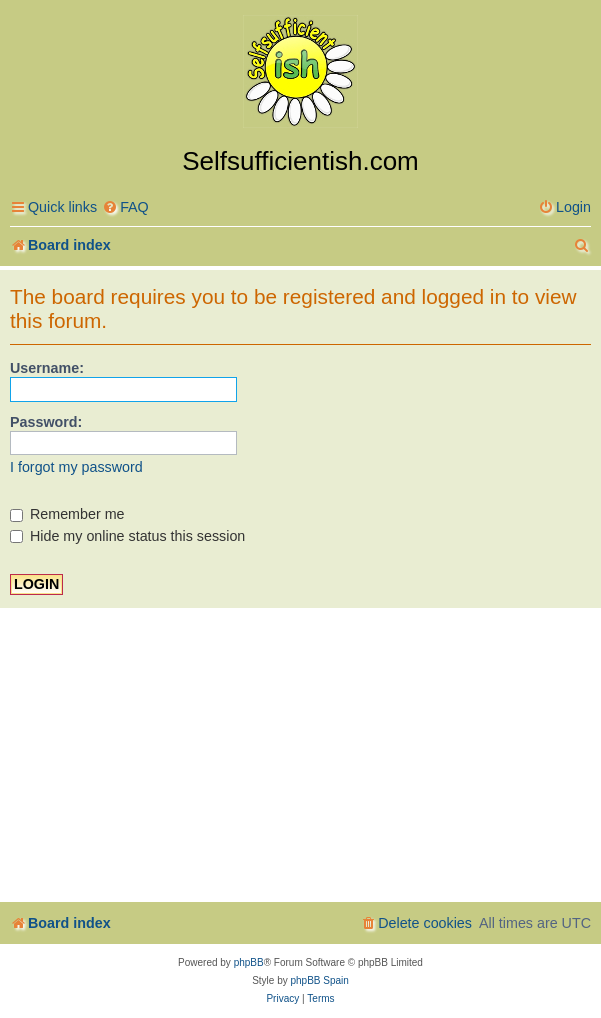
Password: (46, 422)
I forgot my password (76, 467)
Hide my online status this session (127, 536)
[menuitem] (125, 207)
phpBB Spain (319, 980)
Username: (47, 368)
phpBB (249, 962)
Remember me (67, 514)
